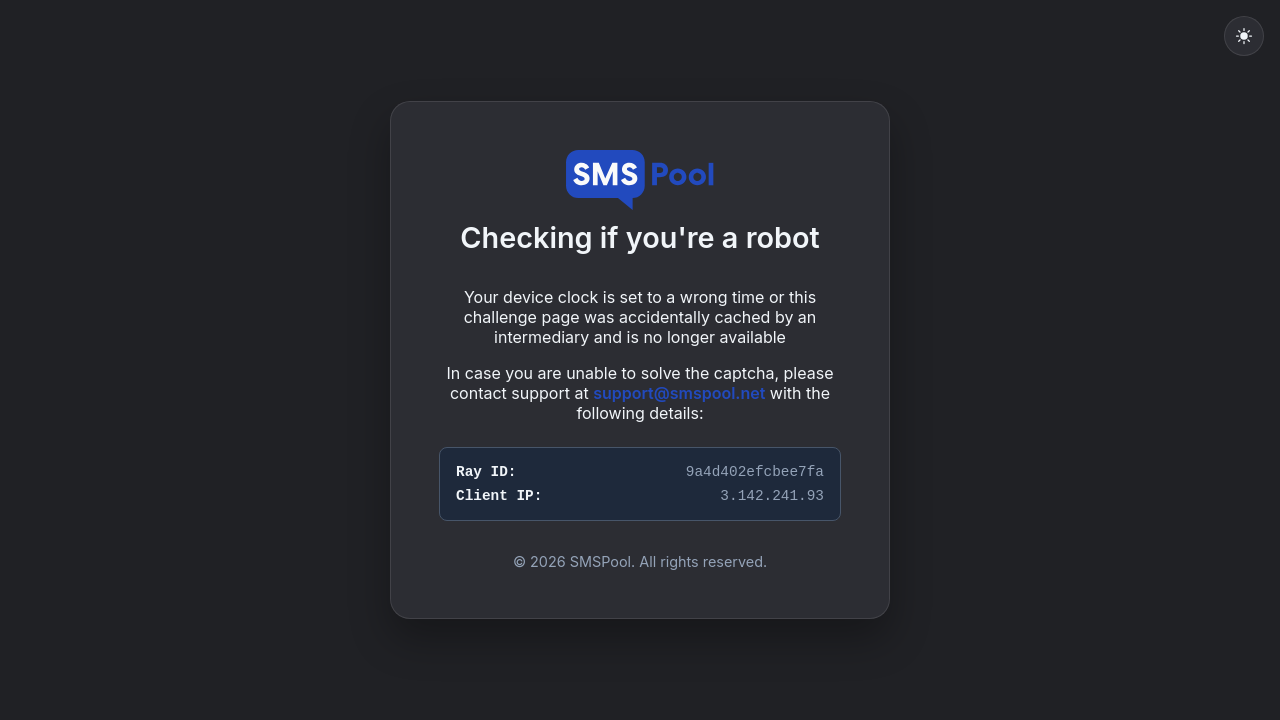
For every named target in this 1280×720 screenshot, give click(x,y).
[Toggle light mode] (1244, 36)
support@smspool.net (679, 393)
